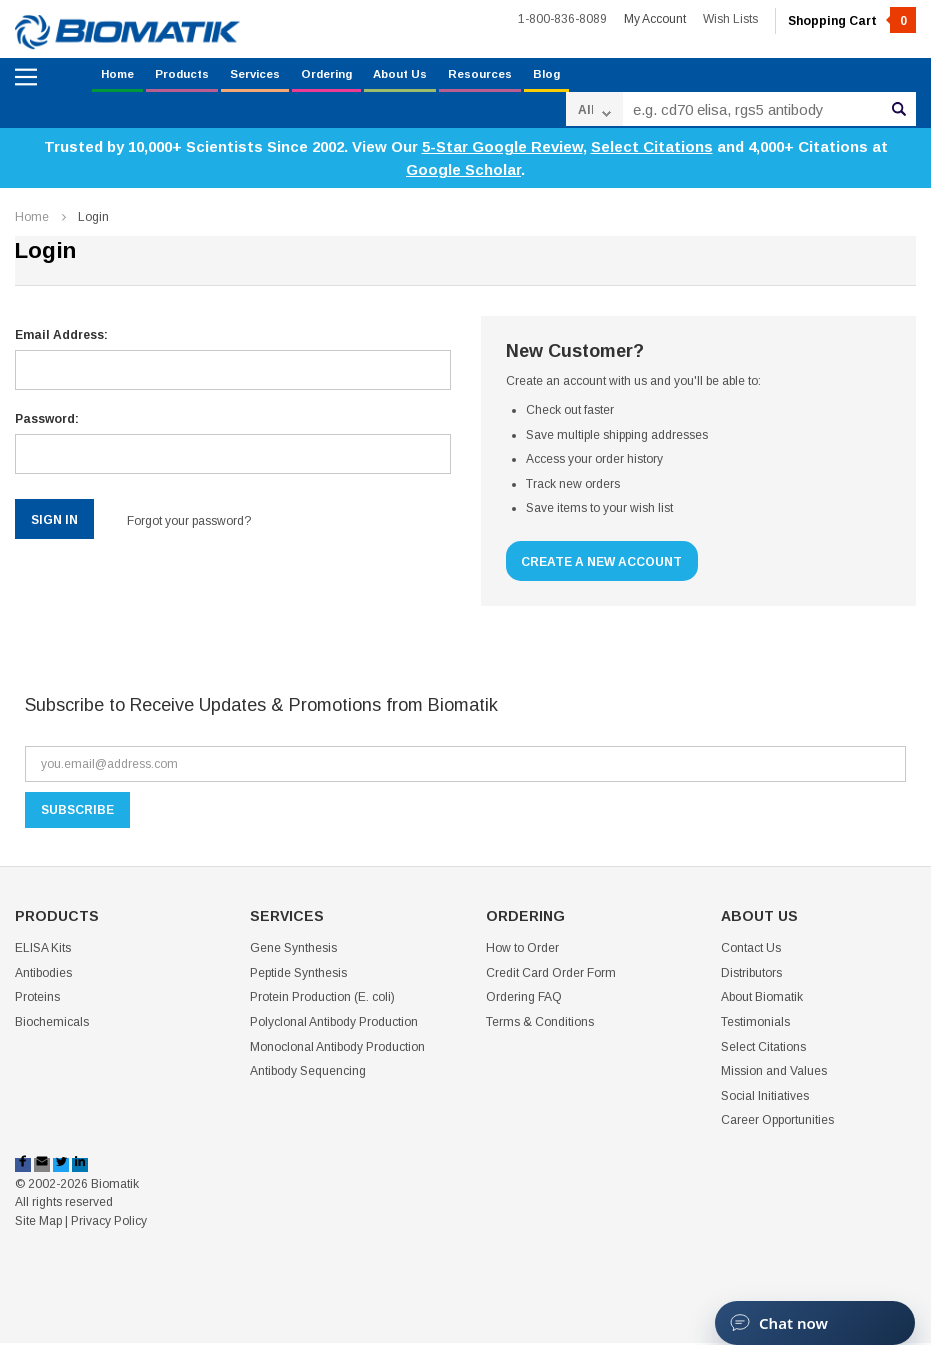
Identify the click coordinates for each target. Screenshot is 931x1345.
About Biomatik (762, 1000)
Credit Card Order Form (551, 975)
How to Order (522, 951)
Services (272, 75)
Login (93, 219)
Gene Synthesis (293, 951)
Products (191, 75)
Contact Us (751, 951)
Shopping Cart (852, 21)
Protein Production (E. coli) (322, 1000)
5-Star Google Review (502, 149)
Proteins (37, 1000)
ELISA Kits (43, 951)
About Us (434, 75)
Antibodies (43, 975)
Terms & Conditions (540, 1024)
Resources (522, 75)
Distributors (751, 975)
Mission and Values (774, 1074)
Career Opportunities (777, 1123)
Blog (594, 75)
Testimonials (755, 1024)
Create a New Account (607, 564)
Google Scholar (463, 172)
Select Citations (652, 149)
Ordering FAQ (524, 1000)
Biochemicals (52, 1024)
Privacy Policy (109, 1223)
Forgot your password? (199, 522)
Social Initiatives (765, 1098)
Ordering (352, 75)
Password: (47, 422)
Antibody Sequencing (308, 1074)
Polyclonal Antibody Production (334, 1024)
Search (899, 112)
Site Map (38, 1223)
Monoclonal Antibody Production (337, 1049)
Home (120, 75)
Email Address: (61, 338)
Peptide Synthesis (298, 975)
